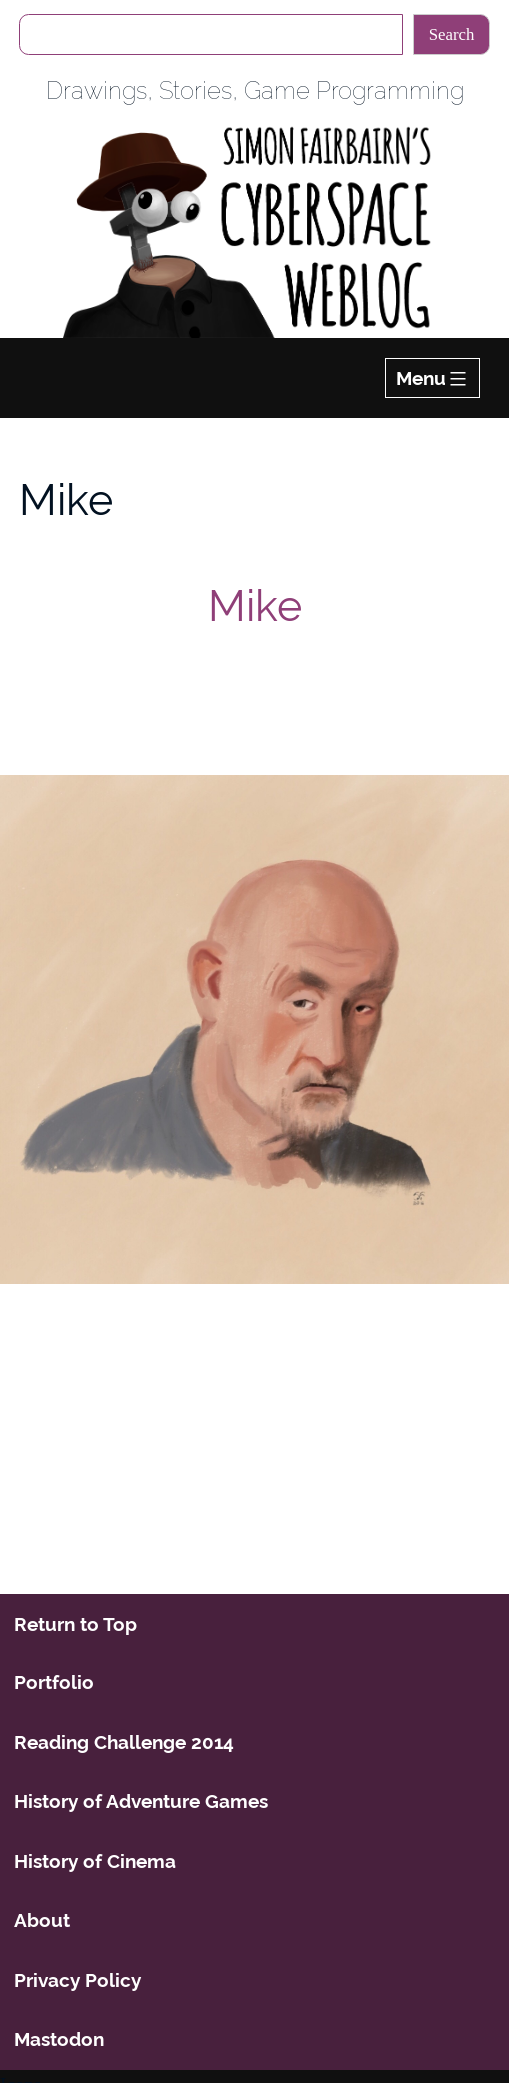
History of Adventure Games (141, 1801)
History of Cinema (95, 1861)
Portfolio (54, 1682)
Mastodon (59, 2039)
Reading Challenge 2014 (124, 1742)
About (42, 1920)
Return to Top (75, 1624)
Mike (255, 605)
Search (452, 34)
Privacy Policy (77, 1980)
